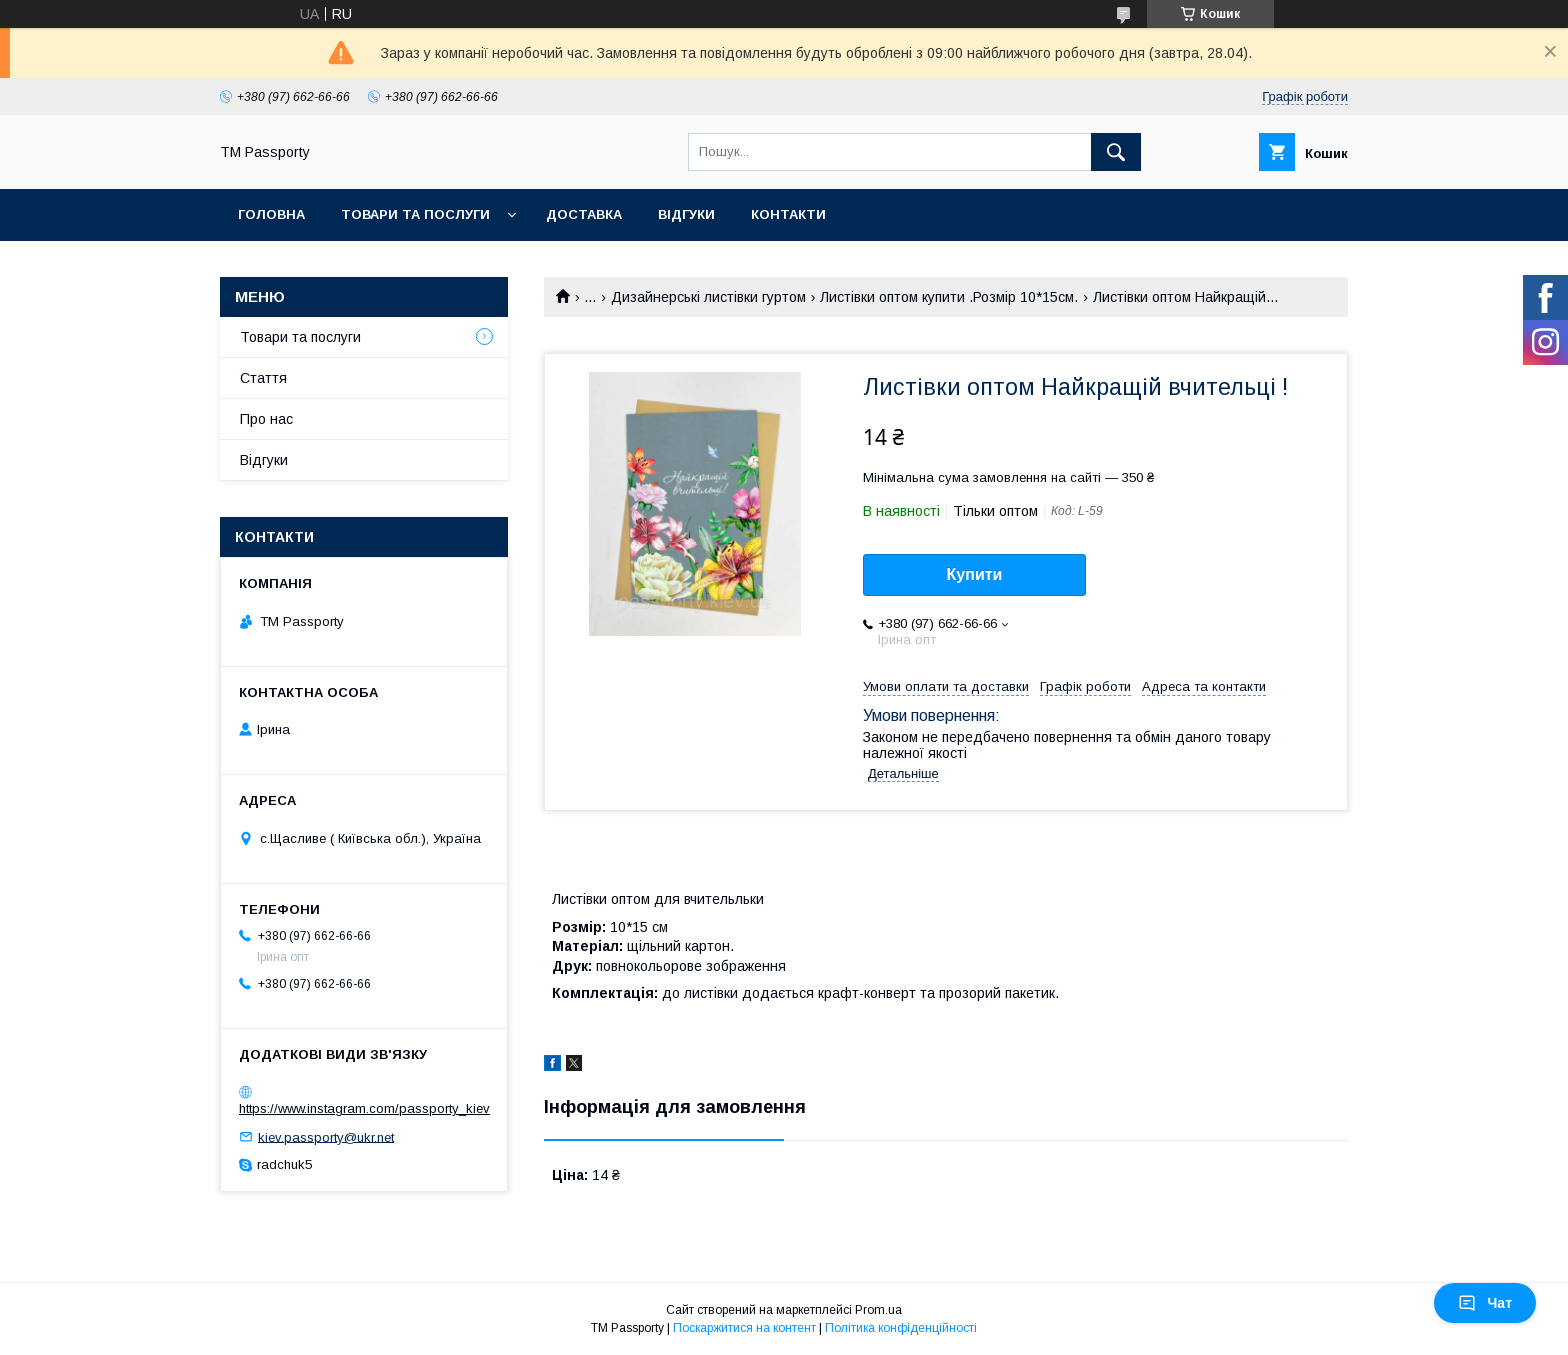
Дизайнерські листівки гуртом (708, 297)
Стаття (263, 378)
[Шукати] (1116, 152)
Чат (1485, 1303)
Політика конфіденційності (901, 1328)
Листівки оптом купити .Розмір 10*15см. (949, 297)
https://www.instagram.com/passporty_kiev (364, 1108)
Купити (975, 574)
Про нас (266, 419)
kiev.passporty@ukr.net (326, 1136)
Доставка (584, 214)
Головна (271, 214)
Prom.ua (878, 1310)
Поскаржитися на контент (744, 1328)
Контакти (788, 214)
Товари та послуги (415, 214)
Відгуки (686, 214)
